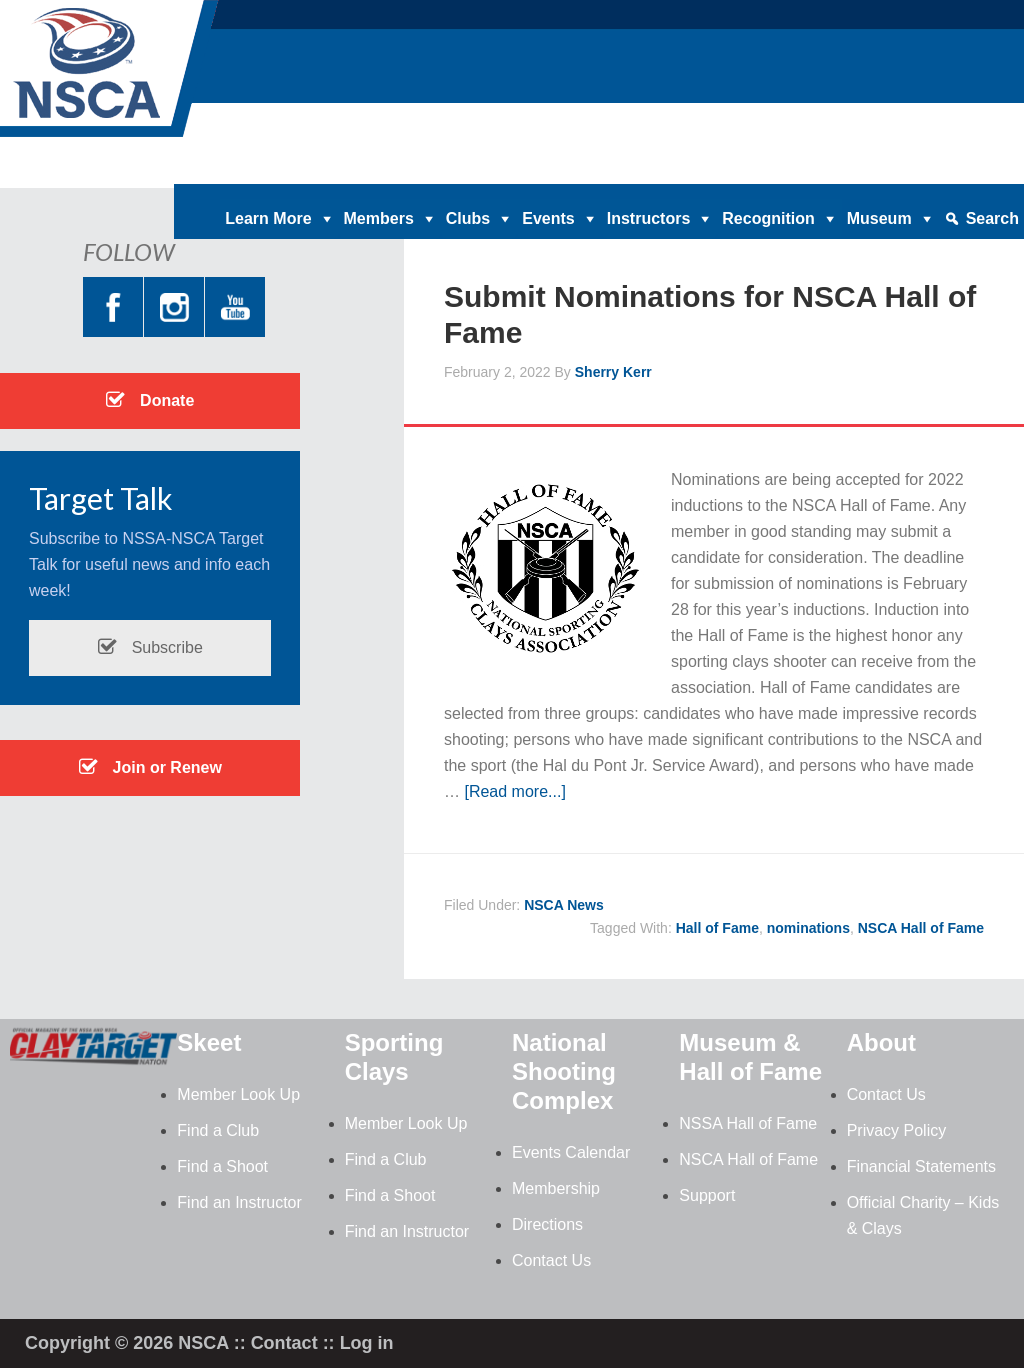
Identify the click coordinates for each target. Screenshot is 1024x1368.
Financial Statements (921, 1166)
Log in (367, 1343)
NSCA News (564, 905)
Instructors (649, 218)
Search (992, 218)
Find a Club (218, 1130)
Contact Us (551, 1260)
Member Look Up (238, 1094)
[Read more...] (514, 791)
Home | (403, 169)
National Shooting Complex (564, 1071)
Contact (284, 1343)
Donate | (466, 169)
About (881, 1042)
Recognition (768, 218)
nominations (808, 928)
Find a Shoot (222, 1166)
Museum (879, 218)
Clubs (468, 218)
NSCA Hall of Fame (921, 928)
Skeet (209, 1042)
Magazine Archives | (715, 169)
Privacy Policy (897, 1130)
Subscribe (150, 647)
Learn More (268, 218)
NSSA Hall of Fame (748, 1123)
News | (816, 169)
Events (548, 218)
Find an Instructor (239, 1202)
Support (707, 1195)
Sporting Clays (394, 1057)
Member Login (970, 169)
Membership (556, 1188)
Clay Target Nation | (571, 169)
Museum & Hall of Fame (750, 1057)
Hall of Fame (717, 928)
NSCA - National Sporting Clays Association (160, 75)
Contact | (880, 169)
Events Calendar (571, 1152)
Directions (547, 1224)
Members (379, 218)
